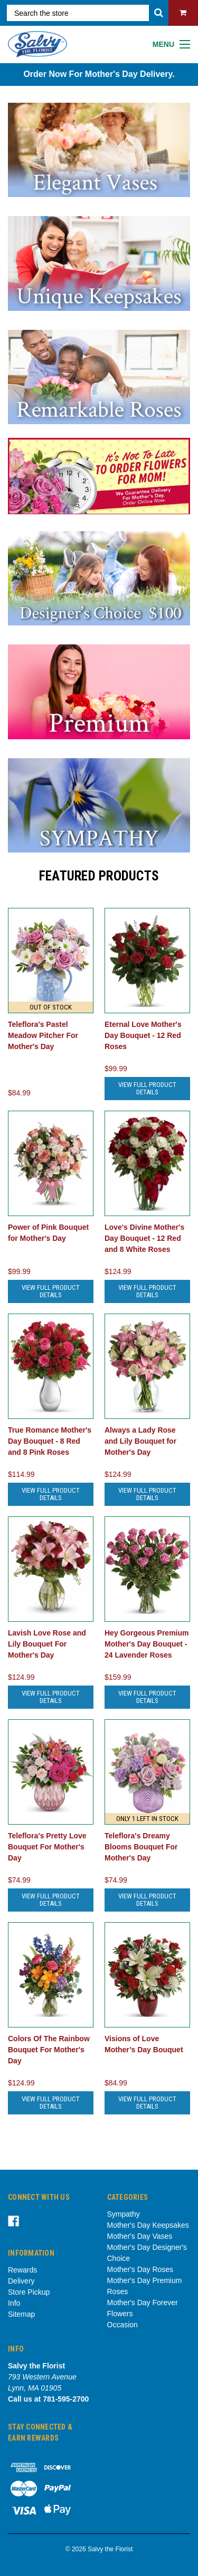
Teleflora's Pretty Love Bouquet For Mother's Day (47, 1846)
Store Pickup (29, 2292)
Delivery (21, 2281)
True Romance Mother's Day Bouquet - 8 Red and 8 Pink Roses (49, 1441)
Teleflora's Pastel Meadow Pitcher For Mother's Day (43, 1035)
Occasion (122, 2324)
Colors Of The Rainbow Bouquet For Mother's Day (49, 2049)
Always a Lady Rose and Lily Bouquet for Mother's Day (140, 1441)
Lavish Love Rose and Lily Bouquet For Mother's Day (47, 1644)
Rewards (22, 2270)
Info (14, 2303)
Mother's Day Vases (140, 2236)
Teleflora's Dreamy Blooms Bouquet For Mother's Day (141, 1846)
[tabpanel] (99, 476)
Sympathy (123, 2214)
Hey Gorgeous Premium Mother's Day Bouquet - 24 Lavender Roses (147, 1644)
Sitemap (21, 2314)
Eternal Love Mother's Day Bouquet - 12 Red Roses (143, 1035)
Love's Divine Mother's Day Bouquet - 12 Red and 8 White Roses (144, 1238)
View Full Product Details (147, 1088)
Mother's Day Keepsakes (148, 2225)
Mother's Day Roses (140, 2269)
